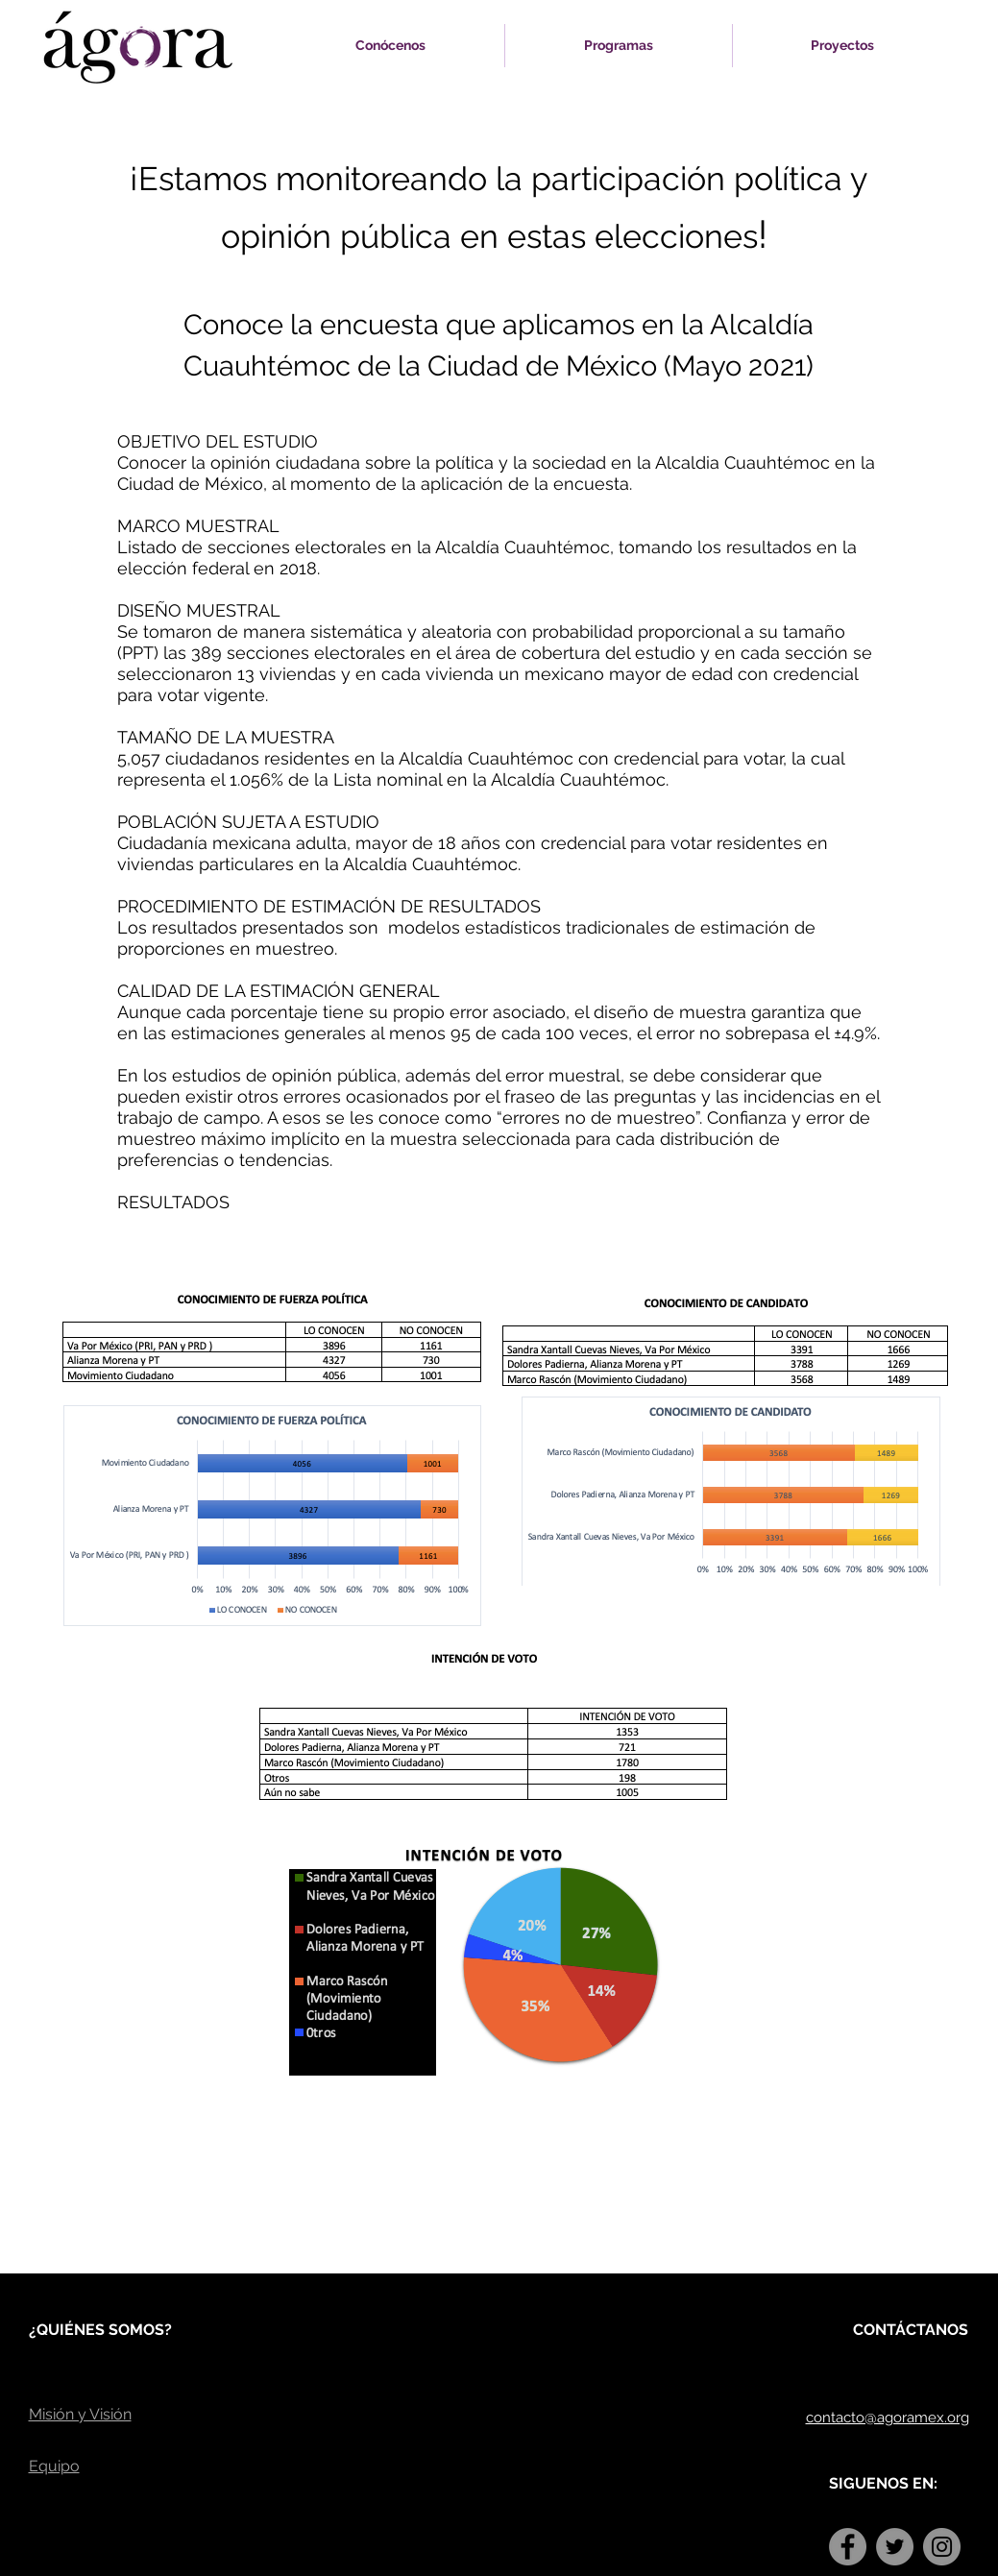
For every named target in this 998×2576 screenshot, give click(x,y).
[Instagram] (942, 2546)
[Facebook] (847, 2546)
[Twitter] (894, 2546)
